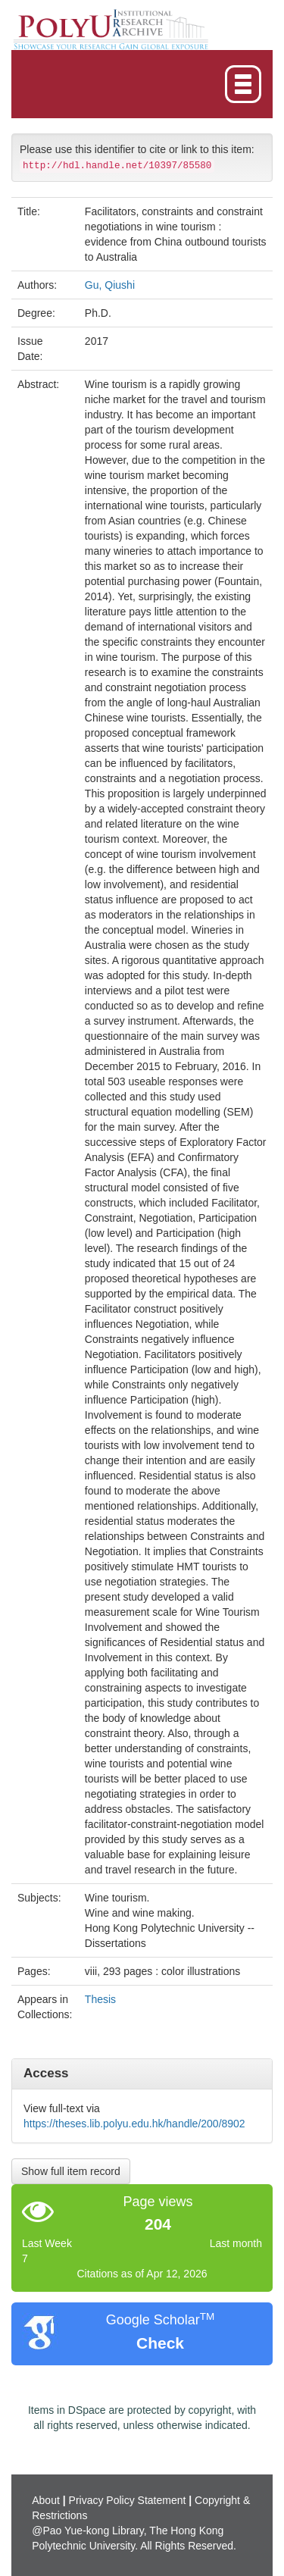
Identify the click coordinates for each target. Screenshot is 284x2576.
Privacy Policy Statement (127, 2500)
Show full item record (70, 2171)
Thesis (100, 1999)
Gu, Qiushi (110, 285)
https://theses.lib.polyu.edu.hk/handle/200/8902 (134, 2123)
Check (160, 2343)
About (46, 2500)
